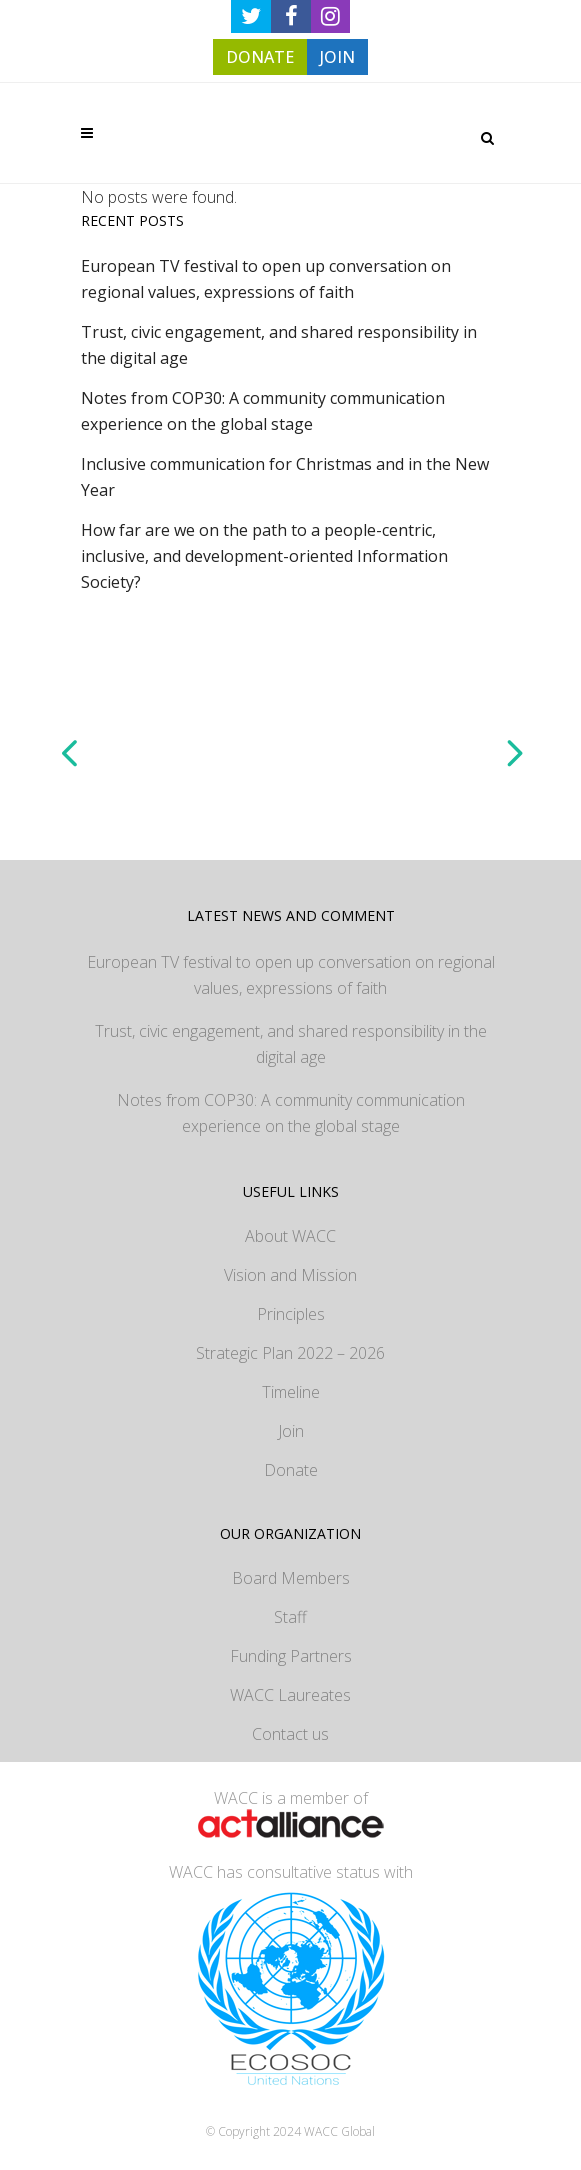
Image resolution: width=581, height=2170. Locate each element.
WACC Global (339, 2131)
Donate (291, 1470)
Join (291, 1431)
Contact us (290, 1734)
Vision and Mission (290, 1275)
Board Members (291, 1578)
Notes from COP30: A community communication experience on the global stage (291, 1113)
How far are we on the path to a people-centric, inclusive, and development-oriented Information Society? (264, 556)
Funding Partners (291, 1656)
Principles (291, 1314)
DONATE (260, 57)
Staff (290, 1617)
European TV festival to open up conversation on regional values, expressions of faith (291, 975)
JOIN (337, 57)
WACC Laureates (290, 1695)
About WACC (290, 1236)
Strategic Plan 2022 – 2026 (290, 1353)
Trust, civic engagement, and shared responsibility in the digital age (291, 1044)
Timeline (291, 1392)
